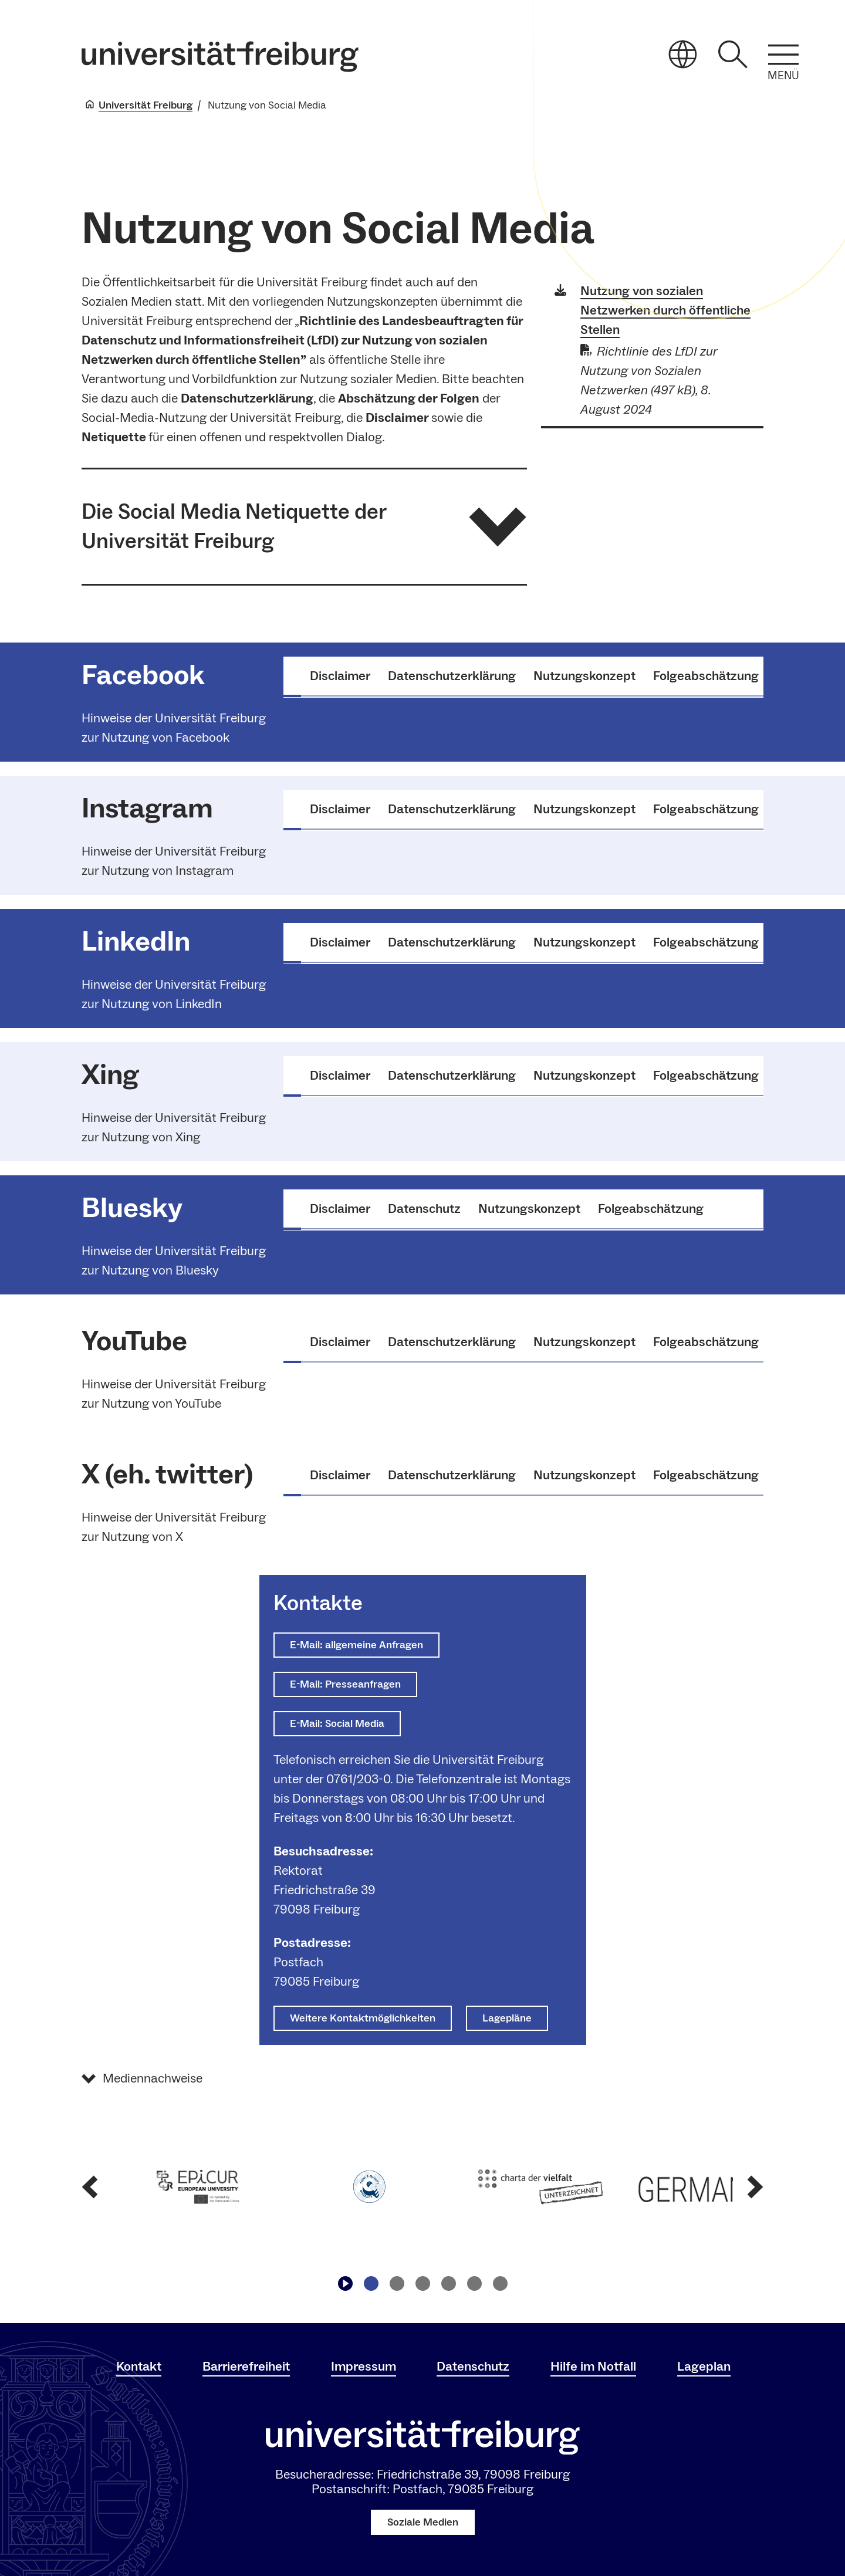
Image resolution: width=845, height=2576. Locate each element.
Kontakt (138, 2366)
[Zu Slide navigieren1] (371, 2284)
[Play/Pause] (345, 2284)
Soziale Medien (422, 2522)
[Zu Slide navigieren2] (397, 2284)
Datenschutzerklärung (452, 676)
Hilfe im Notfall (593, 2366)
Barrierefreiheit (246, 2366)
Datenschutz (424, 1209)
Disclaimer (340, 676)
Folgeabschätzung (706, 676)
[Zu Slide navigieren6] (500, 2284)
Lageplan (704, 2366)
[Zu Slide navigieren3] (422, 2284)
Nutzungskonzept (584, 676)
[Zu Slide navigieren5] (474, 2284)
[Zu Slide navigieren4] (448, 2284)
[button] (304, 526)
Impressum (363, 2366)
